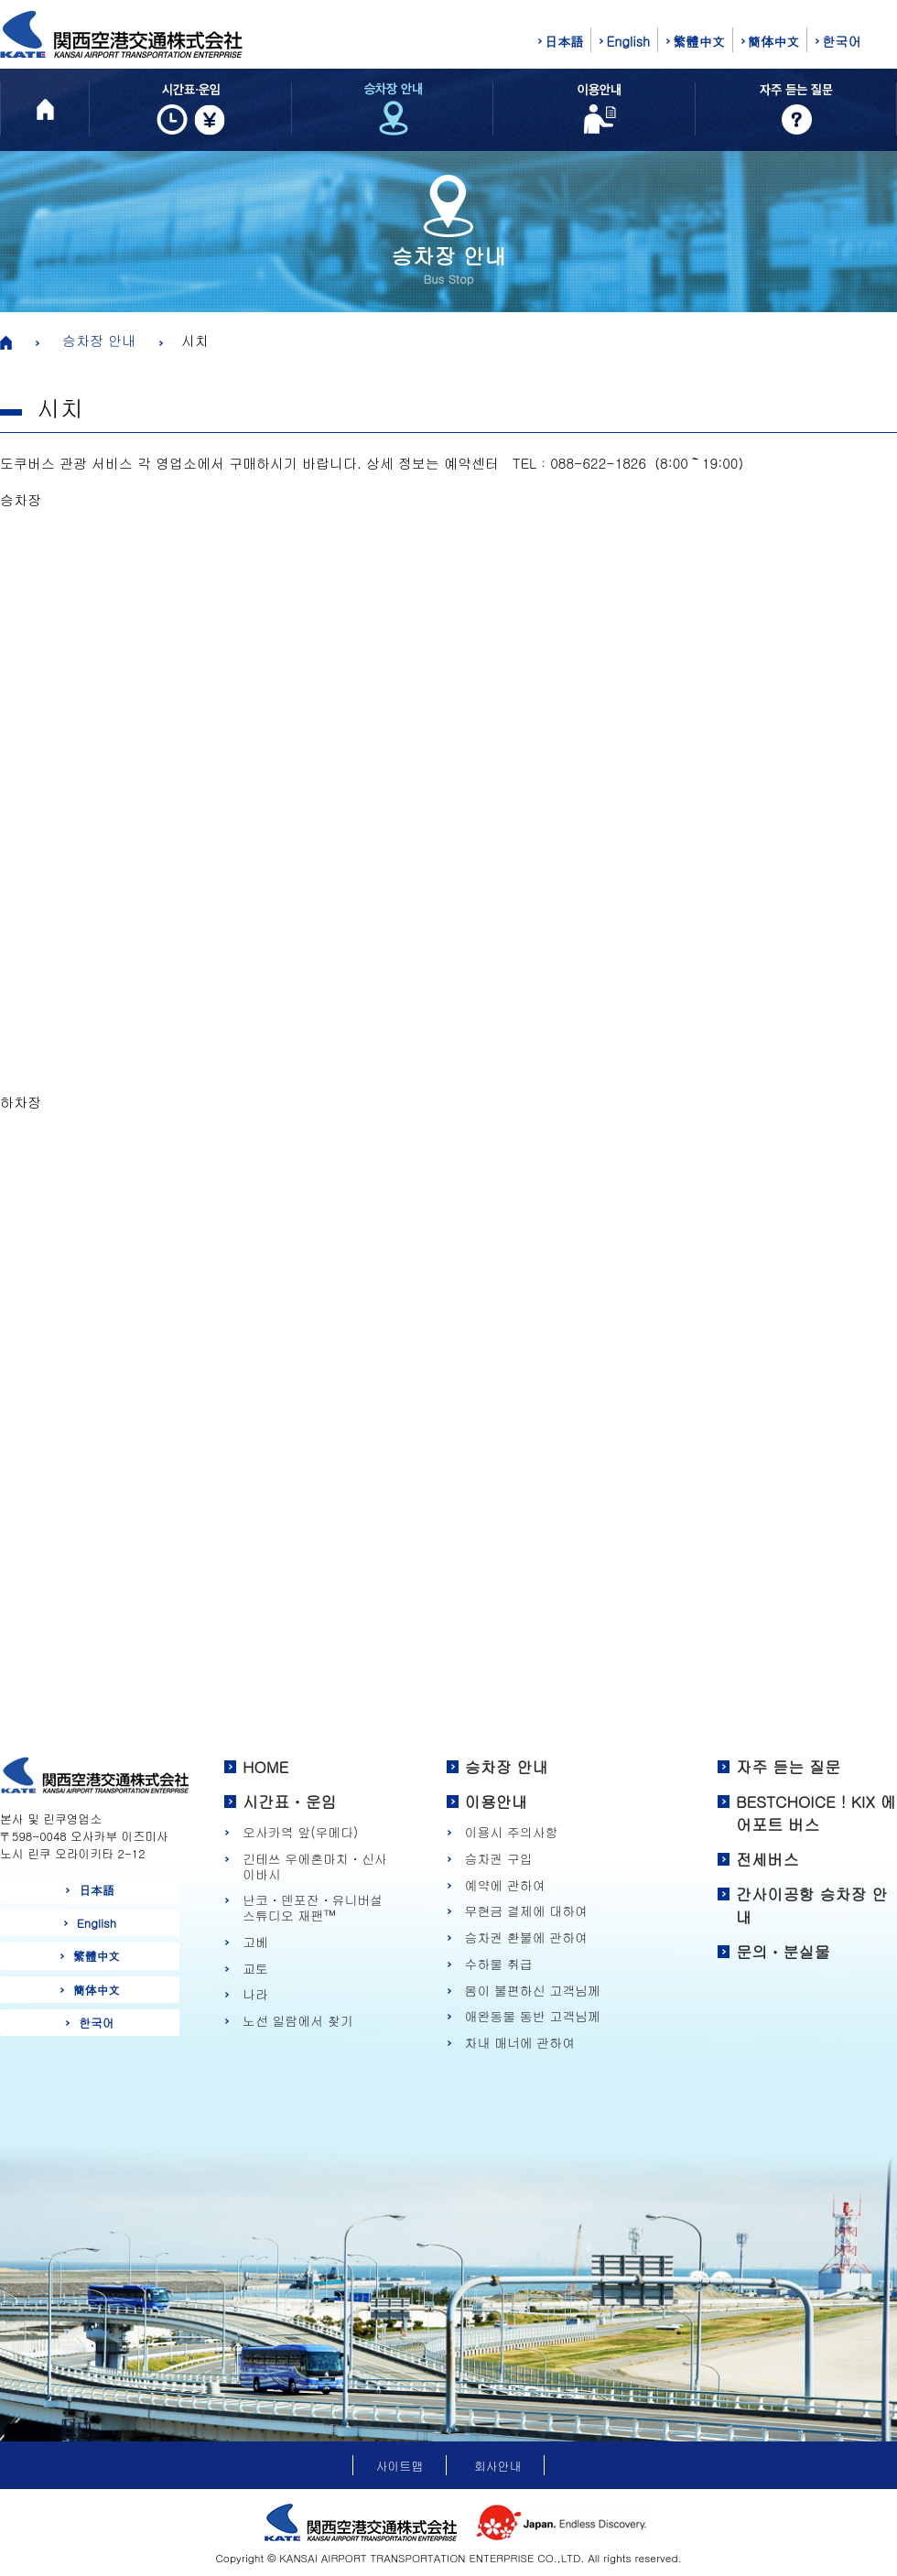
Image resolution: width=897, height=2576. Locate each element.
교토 (255, 1968)
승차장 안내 (98, 340)
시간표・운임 (290, 1802)
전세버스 (767, 1859)
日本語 (564, 41)
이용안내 (496, 1802)
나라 (255, 1994)
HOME (265, 1767)
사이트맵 (399, 2465)
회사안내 (497, 2465)
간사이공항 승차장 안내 (812, 1906)
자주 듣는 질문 (788, 1767)
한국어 (841, 41)
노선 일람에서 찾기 (298, 2021)
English (628, 41)
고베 (255, 1942)
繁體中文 (699, 41)
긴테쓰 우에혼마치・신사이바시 (315, 1866)
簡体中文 (774, 41)
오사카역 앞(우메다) (300, 1832)
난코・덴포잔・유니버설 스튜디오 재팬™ (313, 1907)
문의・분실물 (783, 1952)
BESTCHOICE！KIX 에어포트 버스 (816, 1813)
